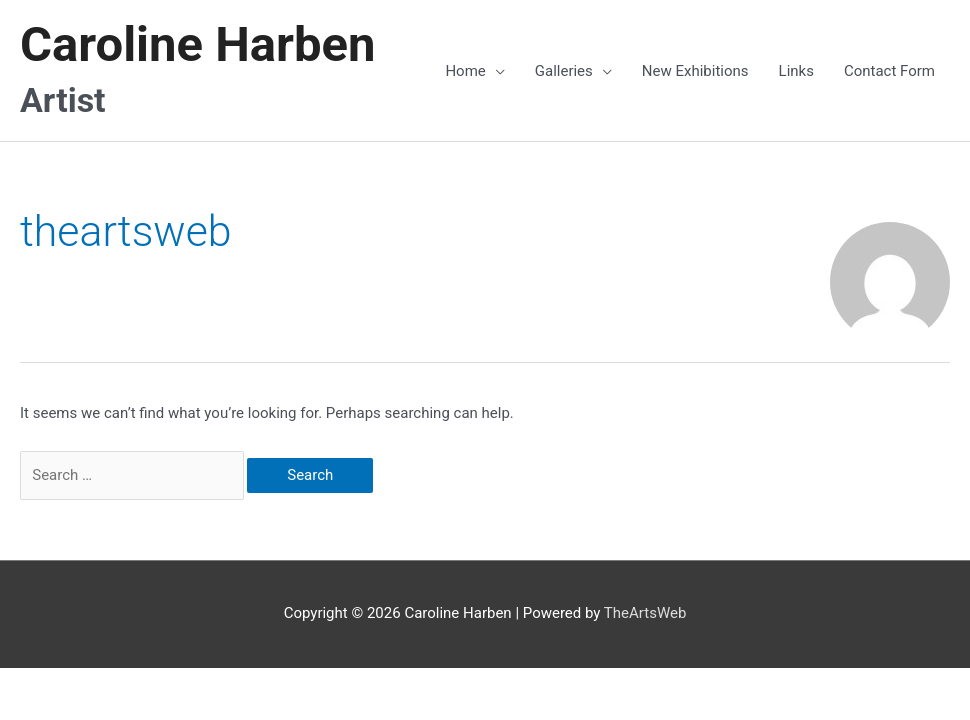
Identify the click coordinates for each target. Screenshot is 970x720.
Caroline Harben (197, 44)
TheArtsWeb (645, 613)
